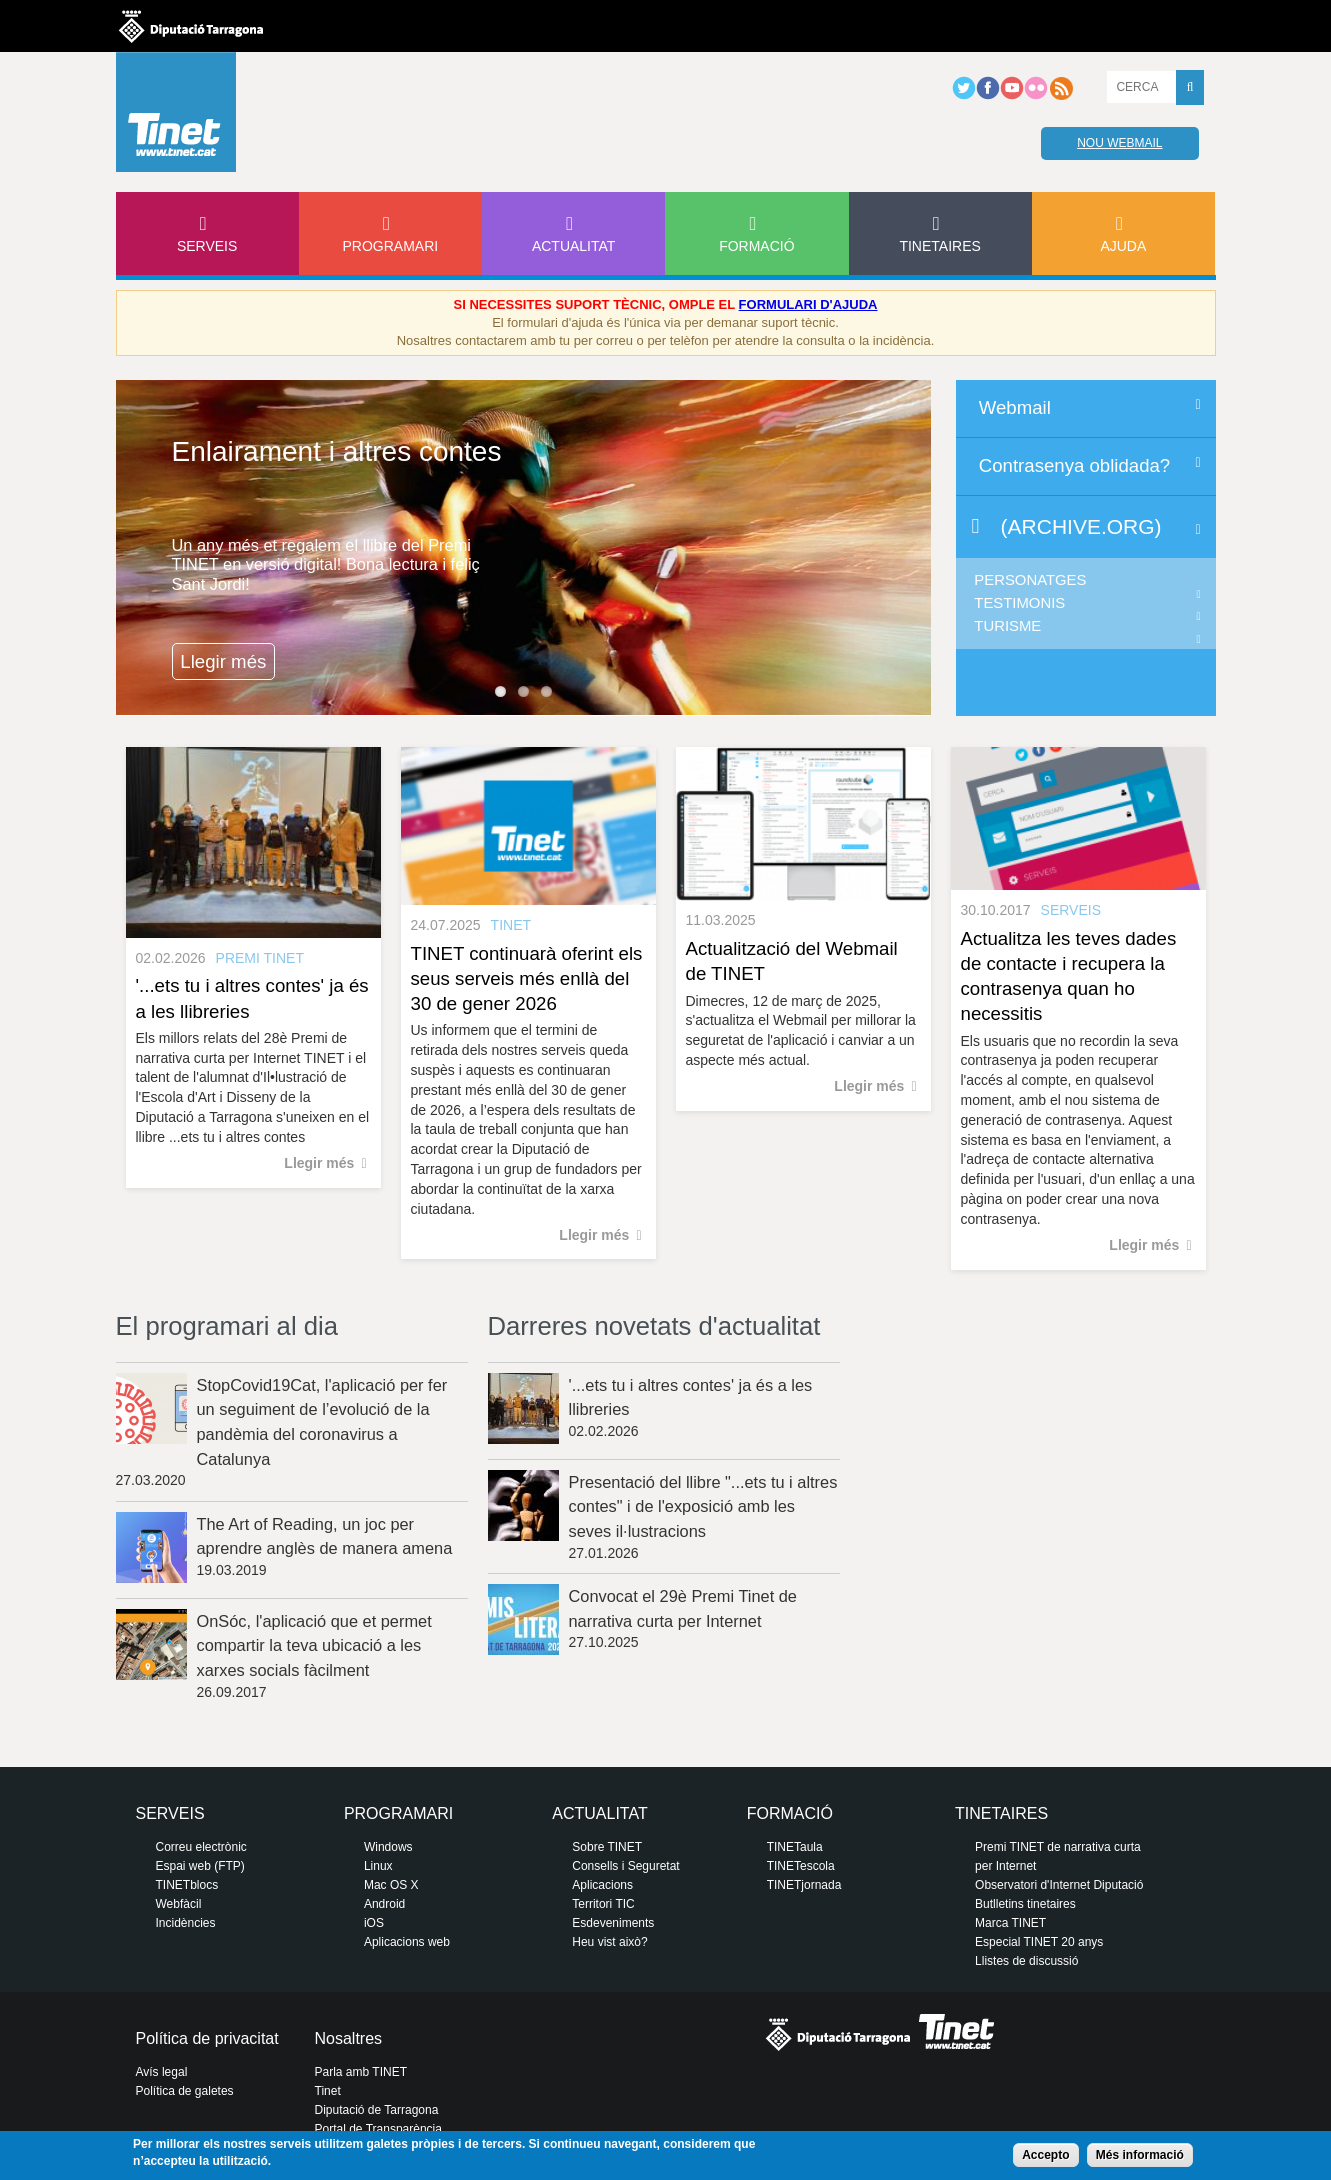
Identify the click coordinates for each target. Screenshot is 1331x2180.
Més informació (1140, 2155)
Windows (388, 1847)
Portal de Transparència (378, 2129)
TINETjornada (804, 1885)
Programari (391, 246)
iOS (374, 1923)
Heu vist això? (609, 1942)
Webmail (1015, 407)
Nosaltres (349, 2038)
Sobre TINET (607, 1847)
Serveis (207, 246)
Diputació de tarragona (191, 26)
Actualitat (574, 246)
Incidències (186, 1923)
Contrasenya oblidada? (1074, 465)
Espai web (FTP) (200, 1866)
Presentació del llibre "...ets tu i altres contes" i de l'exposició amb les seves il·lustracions (703, 1506)
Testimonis (1019, 603)
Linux (378, 1866)
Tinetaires (939, 246)
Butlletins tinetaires (1025, 1904)
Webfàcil (179, 1904)
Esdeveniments (613, 1923)
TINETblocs (187, 1885)
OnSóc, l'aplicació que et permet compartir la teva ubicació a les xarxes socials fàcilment (314, 1645)
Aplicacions (602, 1885)
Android (384, 1904)
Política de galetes (185, 2091)
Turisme (1007, 626)
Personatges (1030, 580)
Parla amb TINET (361, 2072)
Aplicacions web (407, 1942)
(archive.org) (1081, 526)
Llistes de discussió (1026, 1961)
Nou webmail (1119, 143)
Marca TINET (1010, 1923)
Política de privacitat (207, 2038)
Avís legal (162, 2072)
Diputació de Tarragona (377, 2110)
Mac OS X (391, 1885)
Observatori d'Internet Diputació (1059, 1885)
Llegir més (223, 661)
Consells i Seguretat (625, 1866)
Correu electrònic (201, 1847)
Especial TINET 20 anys (1039, 1942)
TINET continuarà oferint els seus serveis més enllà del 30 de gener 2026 (527, 978)
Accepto (1045, 2155)
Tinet (328, 2091)
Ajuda (1123, 246)
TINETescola (801, 1866)
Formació (756, 246)
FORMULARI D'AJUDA (808, 304)
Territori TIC (603, 1904)
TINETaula (795, 1847)
